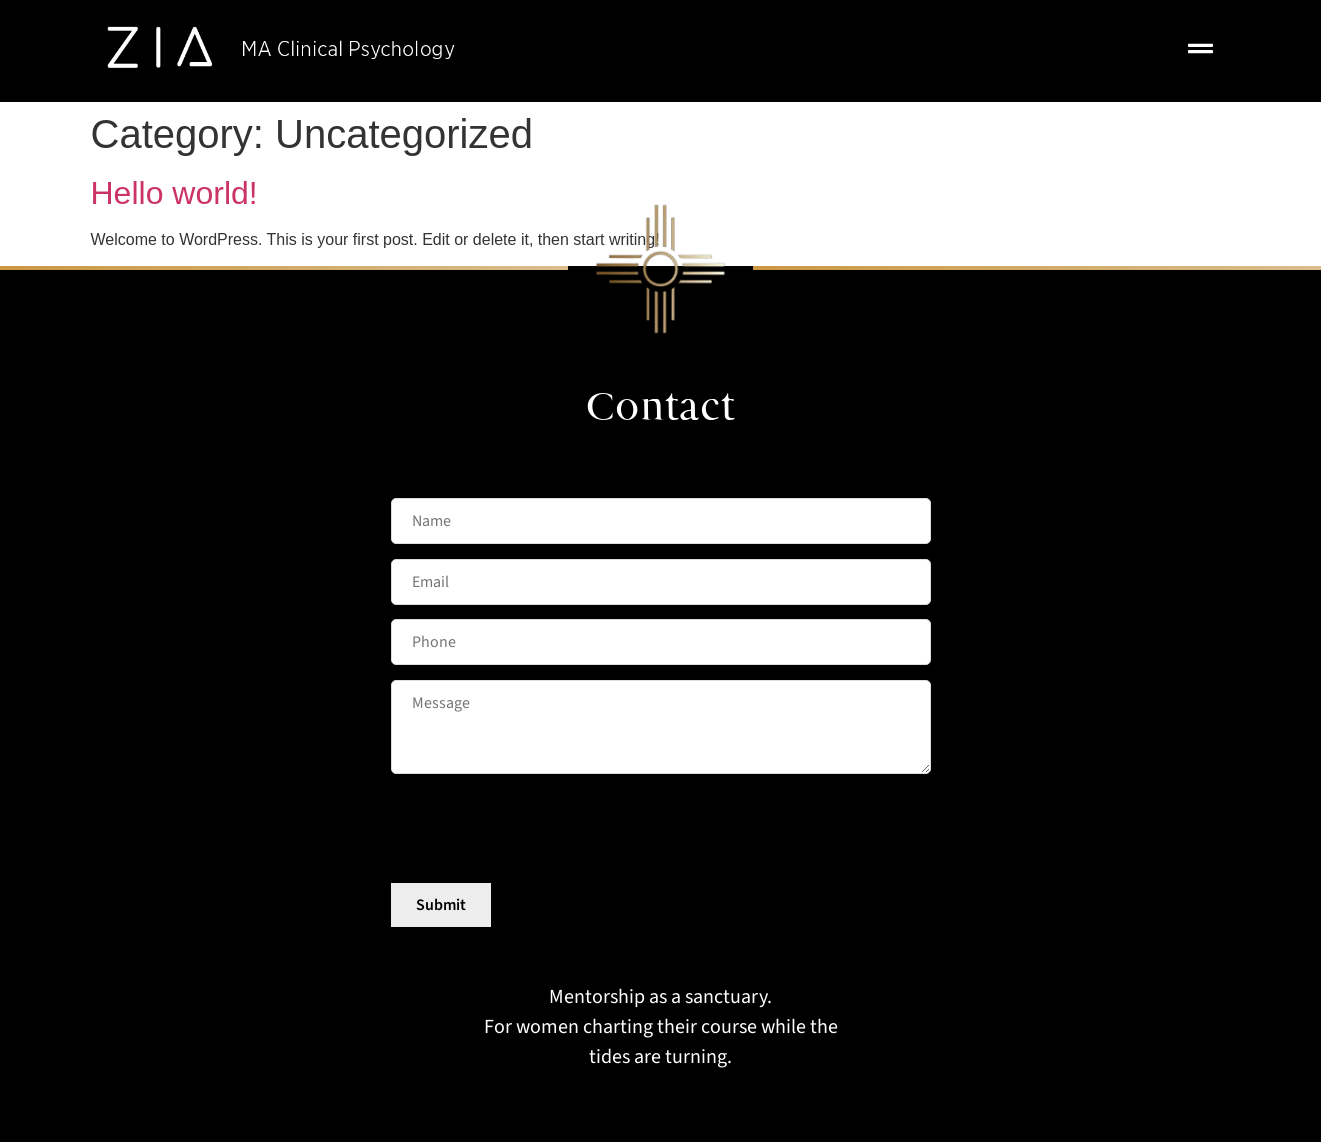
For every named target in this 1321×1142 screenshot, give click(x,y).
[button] (1200, 51)
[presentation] (543, 830)
